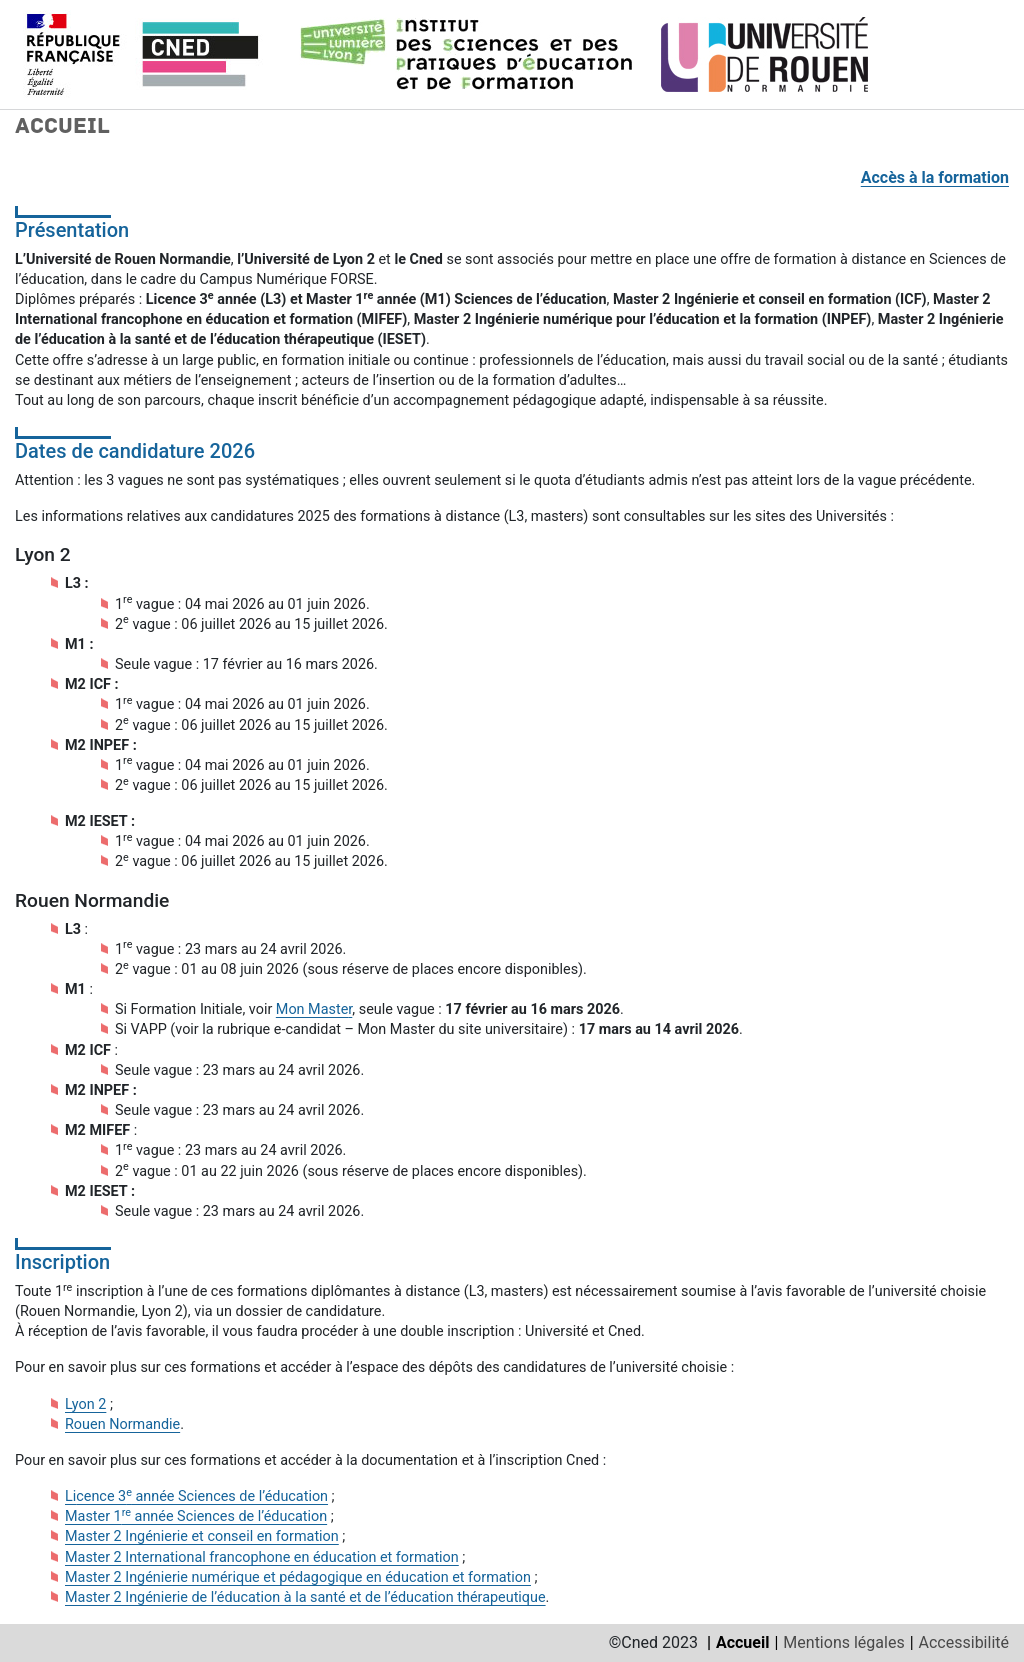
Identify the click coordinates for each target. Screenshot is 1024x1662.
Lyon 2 (85, 1404)
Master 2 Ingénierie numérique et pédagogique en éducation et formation (298, 1577)
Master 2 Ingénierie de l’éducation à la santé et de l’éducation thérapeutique (305, 1597)
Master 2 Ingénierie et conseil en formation (202, 1536)
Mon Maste (312, 1009)
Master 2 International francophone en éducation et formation (262, 1557)
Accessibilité (964, 1642)
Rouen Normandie (122, 1424)
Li (70, 1496)
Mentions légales (843, 1642)
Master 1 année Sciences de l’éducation (196, 1516)
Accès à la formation (935, 177)
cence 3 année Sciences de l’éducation (202, 1496)
